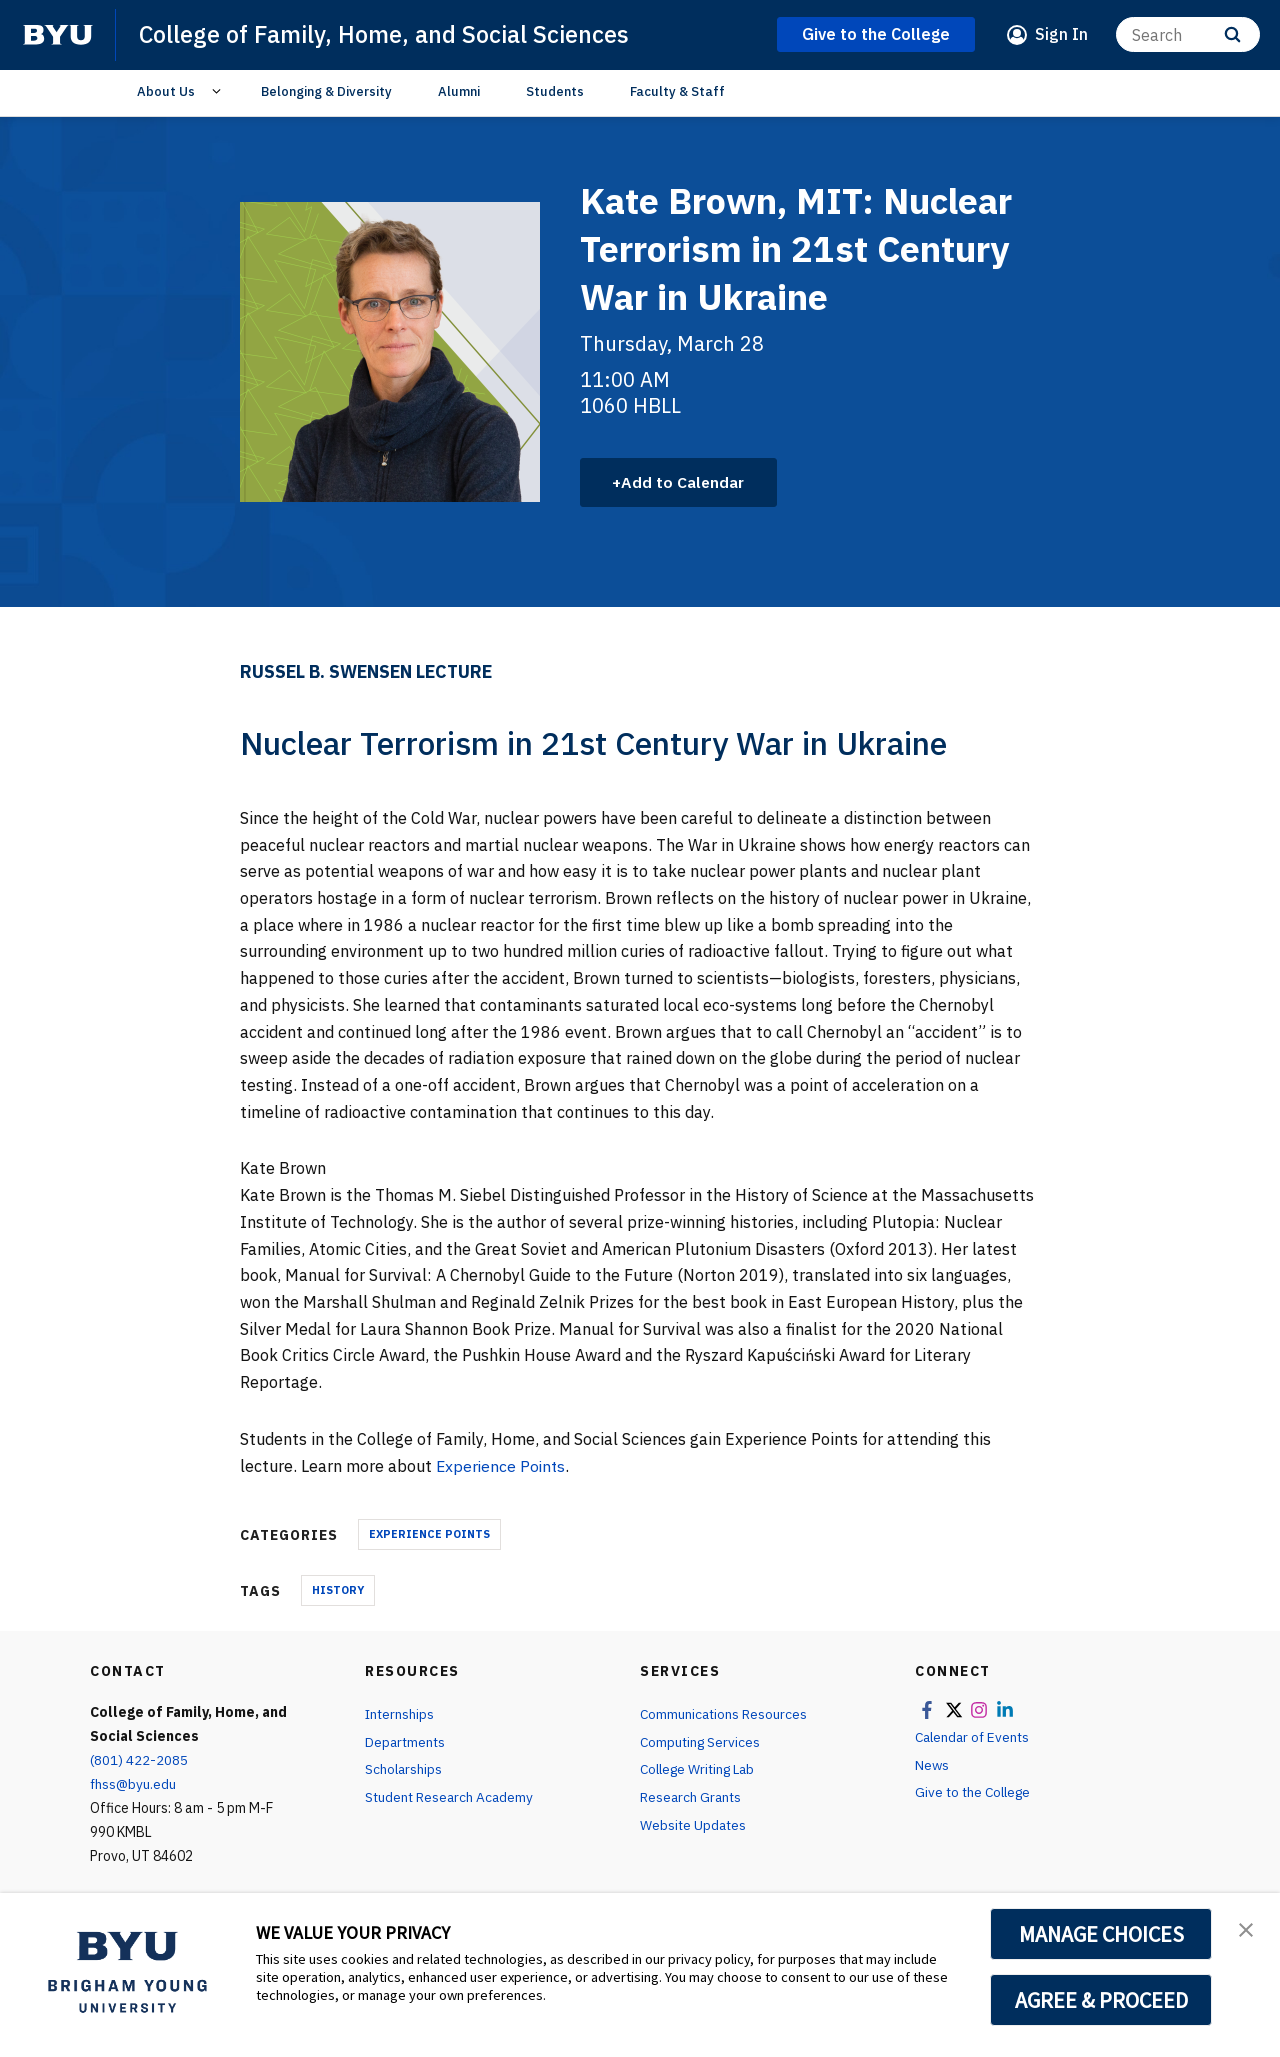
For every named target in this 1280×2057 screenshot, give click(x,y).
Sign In (1061, 34)
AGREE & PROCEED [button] (1101, 2000)
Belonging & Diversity (326, 91)
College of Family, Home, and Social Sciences (388, 34)
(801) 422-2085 (139, 1761)
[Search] (1188, 34)
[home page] (58, 35)
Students (555, 91)
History (338, 1591)
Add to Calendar (685, 482)
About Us (166, 91)
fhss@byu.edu (134, 1785)
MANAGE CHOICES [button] (1101, 1934)
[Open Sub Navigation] (219, 92)
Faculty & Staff (677, 91)
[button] (1247, 1929)
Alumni (459, 91)
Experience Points (502, 1466)
